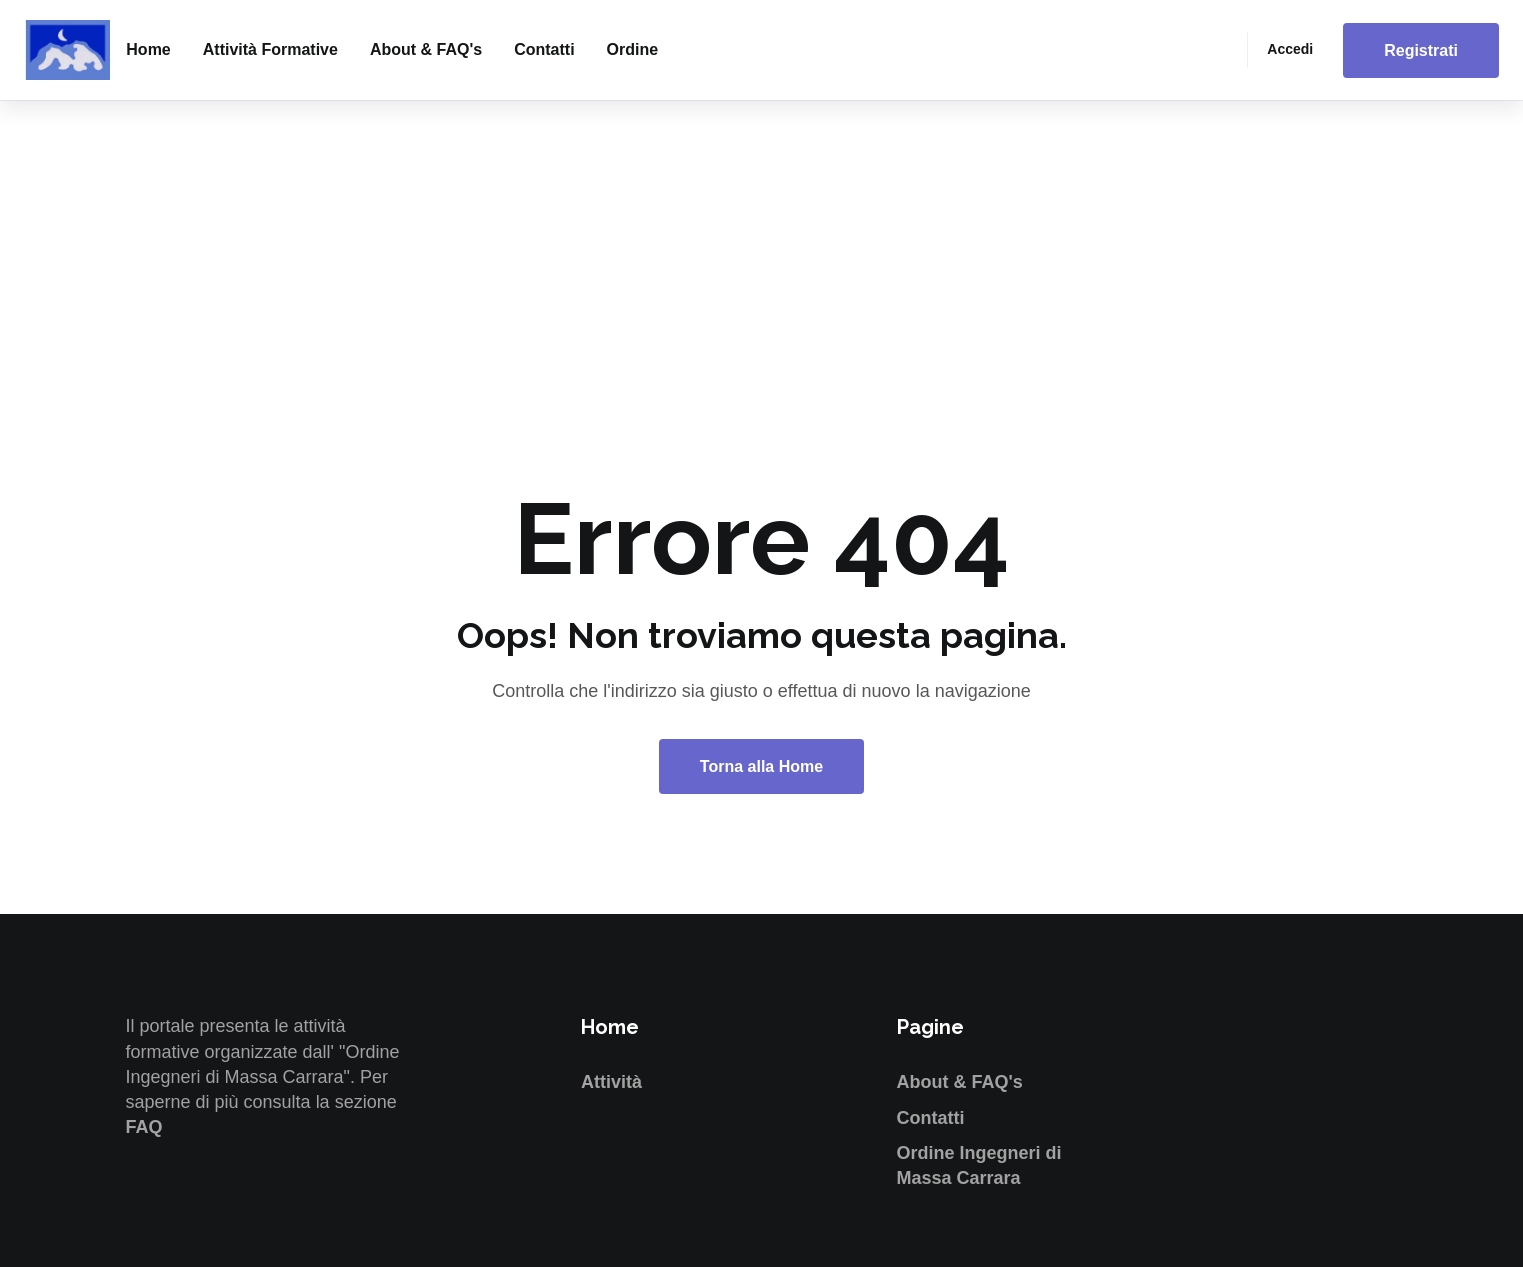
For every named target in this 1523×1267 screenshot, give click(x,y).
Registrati (1421, 50)
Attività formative (270, 49)
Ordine (633, 49)
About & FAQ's (426, 49)
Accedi (1290, 49)
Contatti (544, 49)
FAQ (144, 1127)
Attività (611, 1082)
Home (148, 49)
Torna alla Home (761, 766)
